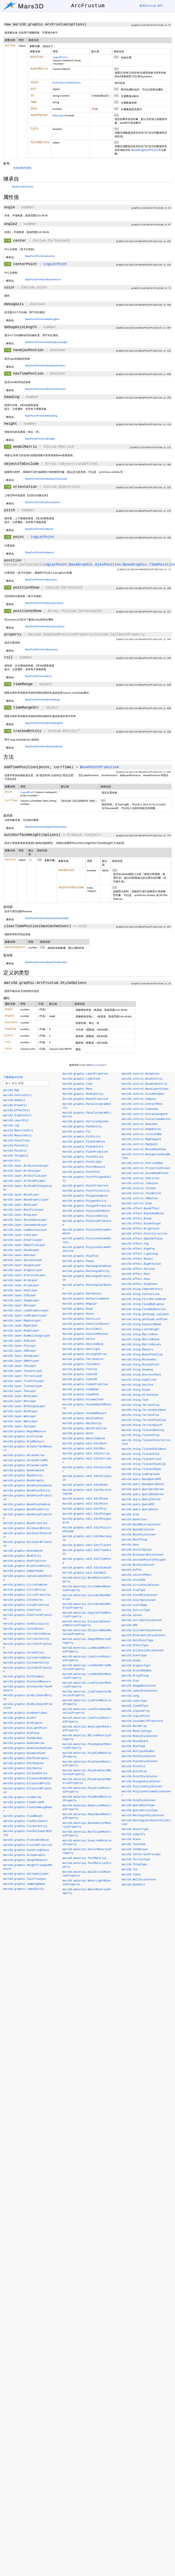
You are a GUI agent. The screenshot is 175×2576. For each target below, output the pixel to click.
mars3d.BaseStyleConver (139, 1534)
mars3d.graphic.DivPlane (21, 1733)
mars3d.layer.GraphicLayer (23, 1270)
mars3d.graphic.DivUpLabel (23, 1738)
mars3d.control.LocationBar (142, 1134)
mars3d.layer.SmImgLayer (21, 1356)
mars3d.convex (132, 1615)
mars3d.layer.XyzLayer (19, 1426)
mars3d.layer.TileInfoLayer (23, 1381)
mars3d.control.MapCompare (141, 1139)
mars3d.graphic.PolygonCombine (85, 1195)
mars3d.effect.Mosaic (137, 1259)
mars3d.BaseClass (134, 1519)
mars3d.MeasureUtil (17, 1135)
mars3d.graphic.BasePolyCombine (26, 1504)
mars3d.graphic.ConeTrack (22, 1610)
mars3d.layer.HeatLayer (20, 1290)
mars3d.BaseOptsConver (138, 1529)
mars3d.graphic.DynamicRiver (24, 1753)
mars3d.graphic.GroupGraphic (24, 1855)
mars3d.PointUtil (15, 1145)
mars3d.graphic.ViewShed (80, 1394)
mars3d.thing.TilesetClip (140, 1435)
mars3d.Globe (131, 1660)
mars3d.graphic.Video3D (79, 1379)
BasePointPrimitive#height (40, 438)
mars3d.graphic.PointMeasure (83, 1167)
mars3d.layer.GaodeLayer (21, 1250)
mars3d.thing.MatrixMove (140, 1334)
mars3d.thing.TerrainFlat (140, 1415)
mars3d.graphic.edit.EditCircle (86, 1453)
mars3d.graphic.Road (77, 1308)
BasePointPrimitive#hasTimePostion (45, 389)
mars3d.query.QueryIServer (141, 1499)
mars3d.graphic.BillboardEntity (26, 1528)
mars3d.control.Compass (139, 1099)
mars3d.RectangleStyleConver (143, 1815)
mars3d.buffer (132, 1570)
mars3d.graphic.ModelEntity (82, 1094)
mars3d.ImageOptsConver (139, 1685)
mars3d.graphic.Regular (79, 1303)
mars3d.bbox (130, 1544)
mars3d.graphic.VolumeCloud (82, 1399)
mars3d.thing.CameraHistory (142, 1289)
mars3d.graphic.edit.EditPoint (85, 1503)
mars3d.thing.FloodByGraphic (143, 1304)
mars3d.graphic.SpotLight (81, 1349)
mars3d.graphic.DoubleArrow (23, 1743)
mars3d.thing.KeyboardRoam (141, 1324)
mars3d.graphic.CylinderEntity (26, 1662)
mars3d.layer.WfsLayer (19, 1401)
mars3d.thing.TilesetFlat (140, 1454)
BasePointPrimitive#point (39, 552)
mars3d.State (131, 1839)
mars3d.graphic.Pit (76, 1131)
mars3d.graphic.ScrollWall (82, 1329)
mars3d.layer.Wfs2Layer (20, 1396)
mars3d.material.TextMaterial (84, 1858)
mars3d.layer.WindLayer (20, 1411)
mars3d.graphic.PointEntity (82, 1156)
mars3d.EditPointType (137, 1640)
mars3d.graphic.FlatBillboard (25, 1821)
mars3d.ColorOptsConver (139, 1600)
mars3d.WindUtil (133, 1884)
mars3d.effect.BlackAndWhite (143, 1213)
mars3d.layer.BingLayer (20, 1214)
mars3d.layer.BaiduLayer (21, 1194)
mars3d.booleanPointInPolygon (144, 1559)
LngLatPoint (59, 57)
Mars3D (95, 1064)
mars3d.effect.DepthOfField (142, 1238)
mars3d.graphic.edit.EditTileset (86, 1545)
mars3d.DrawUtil (15, 1105)
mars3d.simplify (133, 1834)
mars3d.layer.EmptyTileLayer (24, 1245)
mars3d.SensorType (135, 1829)
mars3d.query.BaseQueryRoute (143, 1484)
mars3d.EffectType (135, 1645)
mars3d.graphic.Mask (77, 1089)
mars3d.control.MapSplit (140, 1144)
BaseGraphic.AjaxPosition (95, 564)
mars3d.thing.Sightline (139, 1379)
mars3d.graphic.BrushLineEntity (26, 1566)
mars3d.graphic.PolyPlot (80, 1256)
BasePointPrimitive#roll (38, 676)
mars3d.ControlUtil (17, 1095)
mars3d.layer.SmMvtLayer (21, 1361)
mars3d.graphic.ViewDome (80, 1389)
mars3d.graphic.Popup (78, 1261)
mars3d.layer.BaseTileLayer (23, 1209)
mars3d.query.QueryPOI (138, 1504)
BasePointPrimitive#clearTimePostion (46, 962)
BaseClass (58, 115)
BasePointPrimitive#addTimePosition (46, 826)
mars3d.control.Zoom (137, 1203)
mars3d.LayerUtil (15, 1120)
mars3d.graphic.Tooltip (79, 1369)
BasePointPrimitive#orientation (43, 502)
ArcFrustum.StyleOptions (67, 82)
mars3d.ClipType (133, 1590)
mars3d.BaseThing (134, 1539)
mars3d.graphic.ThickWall (81, 1364)
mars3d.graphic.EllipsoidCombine (27, 1778)
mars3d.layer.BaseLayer (20, 1204)
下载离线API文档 (13, 1077)
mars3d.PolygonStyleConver (141, 1781)
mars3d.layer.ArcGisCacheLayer (26, 1165)
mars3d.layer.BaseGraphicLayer (26, 1199)
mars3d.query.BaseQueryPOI (141, 1479)
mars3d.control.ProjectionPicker (146, 1168)
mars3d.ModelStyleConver (140, 1736)
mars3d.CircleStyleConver (140, 1585)
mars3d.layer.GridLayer (20, 1280)
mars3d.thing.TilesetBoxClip (143, 1430)
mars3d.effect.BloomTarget (141, 1223)
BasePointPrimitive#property (41, 649)
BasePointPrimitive (22, 186)
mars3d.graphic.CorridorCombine (26, 1633)
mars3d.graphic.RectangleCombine (86, 1266)
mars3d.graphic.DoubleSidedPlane (27, 1748)
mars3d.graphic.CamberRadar (23, 1571)
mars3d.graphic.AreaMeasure (23, 1441)
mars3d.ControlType (136, 1610)
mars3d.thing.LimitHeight (140, 1329)
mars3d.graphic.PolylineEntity (85, 1216)
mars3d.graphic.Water (78, 1433)
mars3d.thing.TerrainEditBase (144, 1410)
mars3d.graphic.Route (78, 1313)
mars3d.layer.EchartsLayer (23, 1240)
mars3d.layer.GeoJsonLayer (23, 1260)
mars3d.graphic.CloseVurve (23, 1600)
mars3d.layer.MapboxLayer (22, 1320)
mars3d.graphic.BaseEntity (23, 1475)
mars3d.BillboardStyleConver (143, 1554)
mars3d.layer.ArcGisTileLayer (25, 1175)
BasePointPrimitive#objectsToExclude (46, 478)
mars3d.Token (131, 1874)
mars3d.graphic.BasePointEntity (26, 1490)
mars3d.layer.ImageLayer (21, 1300)
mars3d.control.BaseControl (142, 1078)
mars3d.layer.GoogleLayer (22, 1265)
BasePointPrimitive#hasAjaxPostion (45, 365)
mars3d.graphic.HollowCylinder (26, 1874)
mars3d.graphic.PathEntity (82, 1126)
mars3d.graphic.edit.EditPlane (85, 1498)
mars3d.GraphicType (136, 1665)
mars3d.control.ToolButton (141, 1193)
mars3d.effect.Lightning (140, 1253)
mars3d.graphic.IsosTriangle (24, 1879)
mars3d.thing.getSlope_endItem (144, 1319)
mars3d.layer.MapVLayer (20, 1325)
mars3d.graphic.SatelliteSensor (86, 1324)
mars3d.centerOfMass (137, 1575)
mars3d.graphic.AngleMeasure (24, 1431)
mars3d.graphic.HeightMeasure (25, 1860)
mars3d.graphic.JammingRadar (24, 1884)
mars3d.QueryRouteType (138, 1805)
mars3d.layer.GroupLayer (21, 1285)
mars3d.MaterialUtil (18, 1130)
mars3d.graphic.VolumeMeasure (84, 1413)
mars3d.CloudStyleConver (140, 1595)
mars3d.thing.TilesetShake (141, 1469)
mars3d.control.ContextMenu (142, 1104)
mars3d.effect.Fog (135, 1243)
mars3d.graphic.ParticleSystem (85, 1121)
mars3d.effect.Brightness (140, 1228)
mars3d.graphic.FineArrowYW (23, 1802)
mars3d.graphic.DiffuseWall (23, 1676)
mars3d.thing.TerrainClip (140, 1405)
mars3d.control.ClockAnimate (143, 1094)
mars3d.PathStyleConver (139, 1756)
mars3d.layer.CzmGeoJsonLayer (25, 1230)
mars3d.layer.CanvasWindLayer (25, 1225)
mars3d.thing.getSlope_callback (145, 1314)
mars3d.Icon (130, 1680)
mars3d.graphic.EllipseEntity (25, 1773)
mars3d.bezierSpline (137, 1549)
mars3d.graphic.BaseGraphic (23, 1480)
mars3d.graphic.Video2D (79, 1374)
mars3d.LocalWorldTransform (142, 1721)
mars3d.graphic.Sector (78, 1339)
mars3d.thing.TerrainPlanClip (144, 1420)
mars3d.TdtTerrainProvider (141, 1854)
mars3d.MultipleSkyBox (138, 1751)
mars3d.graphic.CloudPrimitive (26, 1605)
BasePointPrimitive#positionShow (44, 603)
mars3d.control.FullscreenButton (146, 1119)
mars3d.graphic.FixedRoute (23, 1816)
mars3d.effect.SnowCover (140, 1284)
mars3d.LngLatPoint (136, 1716)
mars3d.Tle (129, 1869)
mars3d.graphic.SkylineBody (82, 1344)
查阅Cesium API (151, 5)
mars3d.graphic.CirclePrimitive (26, 1595)
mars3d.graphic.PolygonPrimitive (86, 1206)
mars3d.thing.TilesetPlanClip (144, 1464)
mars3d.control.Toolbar (139, 1188)
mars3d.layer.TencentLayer (23, 1371)
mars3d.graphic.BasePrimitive (25, 1523)
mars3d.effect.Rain (136, 1274)
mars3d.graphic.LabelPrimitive (85, 1073)
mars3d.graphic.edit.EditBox (83, 1448)
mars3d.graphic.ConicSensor (23, 1628)
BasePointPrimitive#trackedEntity (44, 746)
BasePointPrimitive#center (40, 256)
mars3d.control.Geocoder (140, 1124)
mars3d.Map (11, 1090)
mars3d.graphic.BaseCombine (23, 1470)
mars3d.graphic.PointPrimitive (85, 1185)
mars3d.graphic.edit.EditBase (84, 1443)
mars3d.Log (11, 1125)
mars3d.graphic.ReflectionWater (86, 1298)
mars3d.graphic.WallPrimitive (84, 1428)
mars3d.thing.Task (135, 1400)
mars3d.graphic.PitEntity (81, 1136)
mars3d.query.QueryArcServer (143, 1489)
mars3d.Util (12, 1160)
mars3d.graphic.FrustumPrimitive (27, 1845)
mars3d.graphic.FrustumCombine (26, 1840)
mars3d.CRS (129, 1625)
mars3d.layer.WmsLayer (19, 1416)
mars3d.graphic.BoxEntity (22, 1556)
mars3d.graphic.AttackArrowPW (25, 1460)
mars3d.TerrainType (136, 1859)
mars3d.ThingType (134, 1864)
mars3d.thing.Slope (136, 1389)
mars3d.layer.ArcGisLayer (22, 1170)
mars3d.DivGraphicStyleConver (144, 1635)
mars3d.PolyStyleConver (139, 1800)
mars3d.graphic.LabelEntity (23, 1889)
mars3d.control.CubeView (140, 1109)
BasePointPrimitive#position (41, 579)
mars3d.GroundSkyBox (137, 1670)
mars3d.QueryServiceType (140, 1810)
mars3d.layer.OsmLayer (19, 1340)
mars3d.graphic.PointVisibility (86, 1190)
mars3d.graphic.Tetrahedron (82, 1359)
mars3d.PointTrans (16, 1140)
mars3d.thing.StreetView (140, 1395)
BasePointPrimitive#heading (41, 415)
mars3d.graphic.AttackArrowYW (25, 1465)
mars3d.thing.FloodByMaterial (144, 1309)
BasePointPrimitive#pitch (39, 528)
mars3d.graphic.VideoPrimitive (85, 1384)
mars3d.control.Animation (140, 1073)
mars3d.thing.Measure (137, 1349)
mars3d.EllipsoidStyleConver (143, 1650)
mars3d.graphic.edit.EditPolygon (86, 1513)
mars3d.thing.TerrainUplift (142, 1425)
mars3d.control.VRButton (140, 1198)
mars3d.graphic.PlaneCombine (83, 1141)
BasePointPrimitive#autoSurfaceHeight (47, 918)
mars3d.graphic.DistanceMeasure (26, 1681)
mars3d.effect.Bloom (137, 1218)
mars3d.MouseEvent (135, 1741)
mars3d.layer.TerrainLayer (23, 1376)
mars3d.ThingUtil (15, 1155)
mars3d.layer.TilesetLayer (23, 1386)
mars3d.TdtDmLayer (135, 1849)
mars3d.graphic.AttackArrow (23, 1455)
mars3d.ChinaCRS (133, 1580)
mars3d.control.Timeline (140, 1183)
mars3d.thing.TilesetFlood (141, 1459)
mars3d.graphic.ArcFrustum (23, 1436)
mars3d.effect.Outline (138, 1269)
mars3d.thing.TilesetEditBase (144, 1449)
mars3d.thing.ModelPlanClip (142, 1354)
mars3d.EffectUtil (16, 1110)
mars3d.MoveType (133, 1746)
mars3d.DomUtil (14, 1100)
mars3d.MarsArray (134, 1726)
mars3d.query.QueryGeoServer (143, 1494)
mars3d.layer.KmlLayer (19, 1305)
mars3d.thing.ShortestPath (141, 1374)
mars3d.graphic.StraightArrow (84, 1354)
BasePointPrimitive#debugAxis (42, 319)
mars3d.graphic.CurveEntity (23, 1652)
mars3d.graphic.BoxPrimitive (24, 1561)
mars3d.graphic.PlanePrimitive (85, 1151)
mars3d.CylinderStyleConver (142, 1630)
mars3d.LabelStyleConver (140, 1690)
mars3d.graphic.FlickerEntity (25, 1826)
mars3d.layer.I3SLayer (19, 1295)
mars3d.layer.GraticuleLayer (24, 1275)
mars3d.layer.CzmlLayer (20, 1235)
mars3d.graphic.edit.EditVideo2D (86, 1567)
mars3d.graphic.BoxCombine (23, 1550)
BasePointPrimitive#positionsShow (45, 626)
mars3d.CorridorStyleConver (142, 1620)
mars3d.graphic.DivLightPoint (25, 1728)
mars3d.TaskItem (133, 1844)
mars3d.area (130, 1514)
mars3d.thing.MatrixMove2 (140, 1339)
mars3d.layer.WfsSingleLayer (24, 1406)
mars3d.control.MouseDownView (144, 1149)
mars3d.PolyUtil (15, 1150)
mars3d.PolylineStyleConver (142, 1786)
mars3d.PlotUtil (133, 1766)
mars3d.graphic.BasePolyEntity (26, 1509)
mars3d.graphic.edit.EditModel (85, 1485)
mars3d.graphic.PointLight (82, 1161)
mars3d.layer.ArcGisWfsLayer (24, 1181)
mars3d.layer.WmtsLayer (20, 1421)
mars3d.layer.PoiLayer (19, 1345)
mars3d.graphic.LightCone (81, 1078)
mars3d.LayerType (134, 1701)
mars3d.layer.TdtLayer (19, 1366)
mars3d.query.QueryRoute (140, 1509)
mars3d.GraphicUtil (17, 1115)
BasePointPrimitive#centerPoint (43, 279)
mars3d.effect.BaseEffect (140, 1208)
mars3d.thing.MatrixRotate (141, 1344)
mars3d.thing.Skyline (137, 1384)
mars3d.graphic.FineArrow (22, 1797)
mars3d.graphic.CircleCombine (25, 1584)
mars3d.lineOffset (135, 1706)
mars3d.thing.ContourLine (140, 1294)
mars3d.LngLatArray (136, 1711)
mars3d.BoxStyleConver (138, 1564)
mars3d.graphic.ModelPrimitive (85, 1099)
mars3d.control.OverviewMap (142, 1163)
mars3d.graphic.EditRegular (23, 1763)
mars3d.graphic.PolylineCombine (86, 1211)
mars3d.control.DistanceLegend (144, 1114)
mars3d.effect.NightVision (141, 1264)
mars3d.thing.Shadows (137, 1369)
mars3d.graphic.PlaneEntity (82, 1146)
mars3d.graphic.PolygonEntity (84, 1200)
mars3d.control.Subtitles (140, 1178)
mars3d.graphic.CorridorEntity (26, 1639)
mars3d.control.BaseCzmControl (144, 1084)
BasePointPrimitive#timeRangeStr (44, 723)
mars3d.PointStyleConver (140, 1776)
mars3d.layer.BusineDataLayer (25, 1220)
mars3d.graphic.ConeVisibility (26, 1623)
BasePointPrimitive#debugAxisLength (46, 342)
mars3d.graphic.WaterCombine (83, 1438)
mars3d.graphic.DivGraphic (23, 1723)
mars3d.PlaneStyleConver (140, 1761)
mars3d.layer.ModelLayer (21, 1330)
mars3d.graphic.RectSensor (82, 1293)
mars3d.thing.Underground (140, 1474)
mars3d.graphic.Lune (77, 1084)
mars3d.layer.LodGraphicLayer (25, 1315)
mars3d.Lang (130, 1695)
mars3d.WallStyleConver (139, 1879)
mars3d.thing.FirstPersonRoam (144, 1299)
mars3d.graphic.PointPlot (81, 1172)
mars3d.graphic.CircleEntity (24, 1589)
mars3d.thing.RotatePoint (140, 1364)
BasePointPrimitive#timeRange (42, 699)
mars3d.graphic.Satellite (81, 1319)
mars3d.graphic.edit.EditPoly (84, 1508)
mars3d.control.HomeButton (141, 1129)
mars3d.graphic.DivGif (19, 1718)
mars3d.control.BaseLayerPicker (145, 1089)
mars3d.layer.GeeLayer (19, 1255)
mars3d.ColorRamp (134, 1605)
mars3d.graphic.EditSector (23, 1768)
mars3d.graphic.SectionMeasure (85, 1334)
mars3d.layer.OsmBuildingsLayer (26, 1335)
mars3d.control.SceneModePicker (145, 1173)
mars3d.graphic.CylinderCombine (26, 1657)
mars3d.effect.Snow (136, 1279)
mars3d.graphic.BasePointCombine (27, 1485)
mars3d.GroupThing (135, 1675)
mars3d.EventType (134, 1655)
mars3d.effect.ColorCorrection (144, 1233)
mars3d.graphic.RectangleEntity (86, 1271)
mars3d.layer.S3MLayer (19, 1351)
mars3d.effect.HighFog (138, 1248)
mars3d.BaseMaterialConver (141, 1524)
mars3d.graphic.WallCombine (82, 1418)
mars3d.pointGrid (134, 1771)
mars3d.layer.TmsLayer (19, 1391)
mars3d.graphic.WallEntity (82, 1423)
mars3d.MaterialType (137, 1731)
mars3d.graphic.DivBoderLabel (25, 1713)
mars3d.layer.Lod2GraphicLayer (26, 1310)
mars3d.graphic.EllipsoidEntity (26, 1783)
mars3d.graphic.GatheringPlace (26, 1850)
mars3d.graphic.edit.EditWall (84, 1572)
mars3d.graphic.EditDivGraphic (26, 1758)
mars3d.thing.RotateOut (139, 1359)
